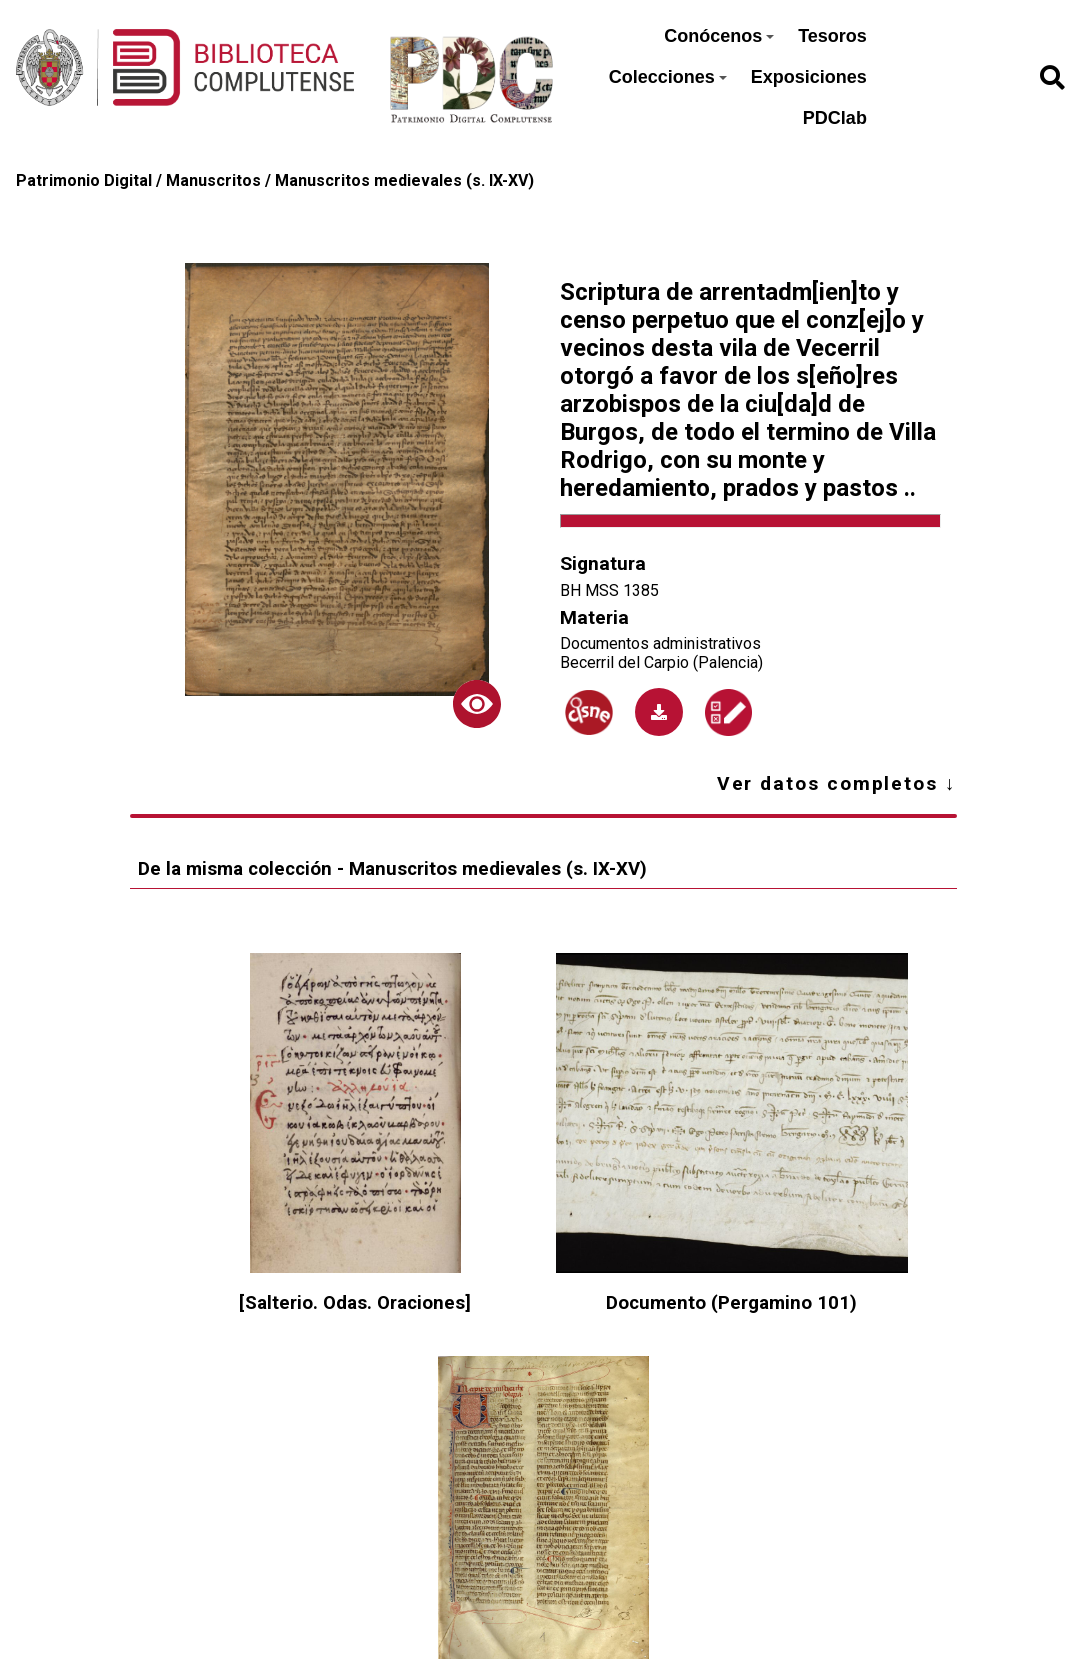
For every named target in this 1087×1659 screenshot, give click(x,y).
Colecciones (668, 77)
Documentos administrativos (660, 643)
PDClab (835, 118)
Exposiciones (809, 77)
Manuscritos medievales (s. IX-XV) (404, 180)
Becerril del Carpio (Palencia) (661, 662)
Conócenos (719, 36)
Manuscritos (213, 180)
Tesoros (832, 36)
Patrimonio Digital (84, 180)
